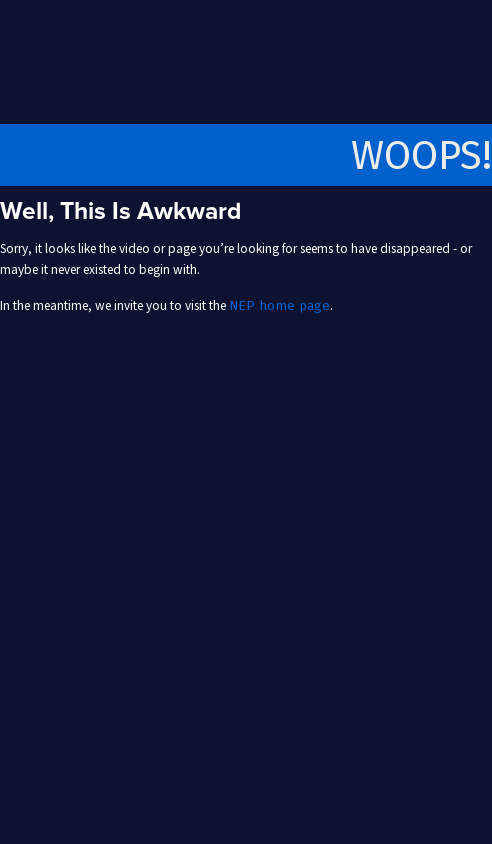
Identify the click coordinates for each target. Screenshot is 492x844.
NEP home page (279, 306)
